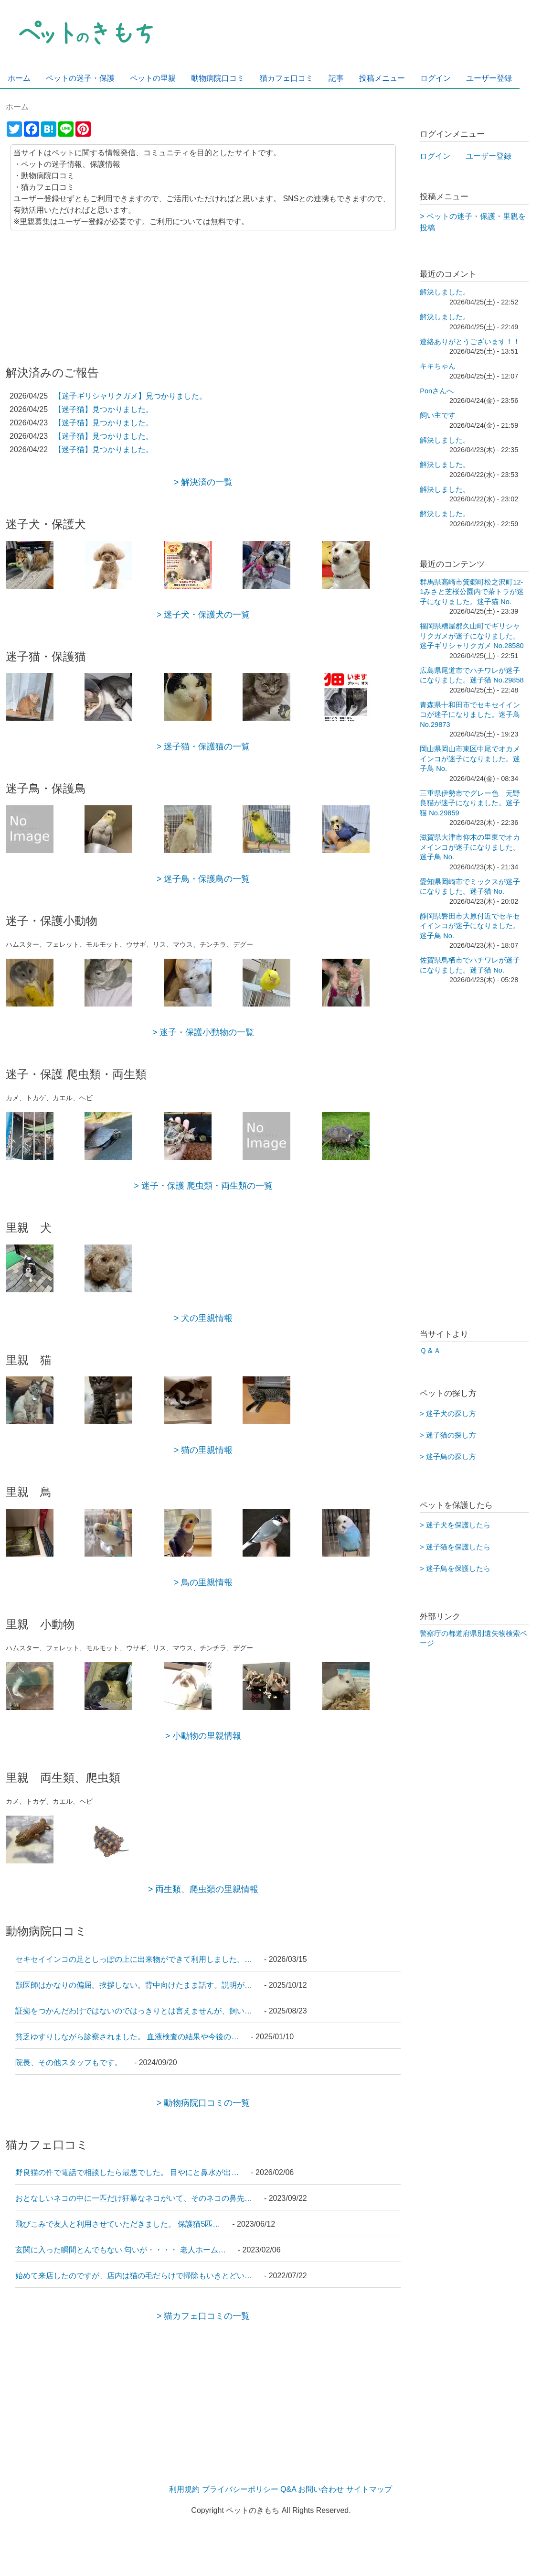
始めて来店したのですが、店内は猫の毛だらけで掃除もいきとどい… (134, 2276)
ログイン (435, 156)
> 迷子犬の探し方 (448, 1414)
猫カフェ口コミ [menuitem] (286, 78)
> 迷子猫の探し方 (448, 1435)
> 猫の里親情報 (203, 1450)
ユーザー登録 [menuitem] (489, 78)
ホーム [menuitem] (19, 78)
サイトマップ (369, 2489)
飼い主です (438, 415)
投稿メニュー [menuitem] (382, 78)
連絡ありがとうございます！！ (470, 342)
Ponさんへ (437, 391)
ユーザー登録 (488, 156)
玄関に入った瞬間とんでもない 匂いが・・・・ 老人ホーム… (121, 2250)
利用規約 (184, 2489)
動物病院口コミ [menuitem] (217, 78)
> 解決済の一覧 (203, 482)
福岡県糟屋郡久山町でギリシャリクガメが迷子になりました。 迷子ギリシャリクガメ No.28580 (471, 635)
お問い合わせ (321, 2489)
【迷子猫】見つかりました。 (103, 409)
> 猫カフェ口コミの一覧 (203, 2316)
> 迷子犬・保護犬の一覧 (203, 614)
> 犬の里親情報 (203, 1318)
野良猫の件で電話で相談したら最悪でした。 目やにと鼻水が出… (128, 2172)
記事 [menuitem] (336, 78)
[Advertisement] (203, 292)
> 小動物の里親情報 (203, 1736)
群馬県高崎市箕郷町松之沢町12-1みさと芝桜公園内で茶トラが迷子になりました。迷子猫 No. (472, 592)
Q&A (288, 2489)
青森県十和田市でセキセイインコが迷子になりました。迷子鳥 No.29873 (470, 714)
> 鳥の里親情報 (203, 1582)
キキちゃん (438, 366)
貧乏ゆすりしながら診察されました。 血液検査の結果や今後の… (128, 2037)
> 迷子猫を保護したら (455, 1547)
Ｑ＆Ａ (430, 1350)
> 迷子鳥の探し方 (448, 1457)
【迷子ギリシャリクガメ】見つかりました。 (130, 396)
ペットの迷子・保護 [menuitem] (80, 78)
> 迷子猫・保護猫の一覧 (203, 746)
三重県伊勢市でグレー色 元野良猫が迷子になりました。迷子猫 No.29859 (470, 803)
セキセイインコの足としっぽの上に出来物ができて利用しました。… (134, 1959)
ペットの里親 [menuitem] (153, 78)
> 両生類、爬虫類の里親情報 (203, 1889)
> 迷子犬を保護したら (455, 1525)
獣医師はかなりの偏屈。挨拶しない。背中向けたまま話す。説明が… (134, 1985)
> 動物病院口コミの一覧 (203, 2103)
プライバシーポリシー (240, 2489)
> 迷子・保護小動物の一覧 (203, 1032)
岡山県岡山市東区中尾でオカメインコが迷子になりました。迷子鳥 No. (470, 758)
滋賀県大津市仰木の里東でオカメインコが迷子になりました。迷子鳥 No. (470, 847)
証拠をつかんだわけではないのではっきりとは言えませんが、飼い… (134, 2011)
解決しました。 (445, 292)
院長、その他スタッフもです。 (69, 2062)
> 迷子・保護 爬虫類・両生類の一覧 (203, 1186)
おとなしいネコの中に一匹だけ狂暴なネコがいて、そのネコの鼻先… (134, 2198)
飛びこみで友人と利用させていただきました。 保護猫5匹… (119, 2224)
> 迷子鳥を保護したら (455, 1568)
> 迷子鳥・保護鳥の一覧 (203, 879)
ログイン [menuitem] (435, 78)
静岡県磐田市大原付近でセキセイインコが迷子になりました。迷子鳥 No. (470, 926)
